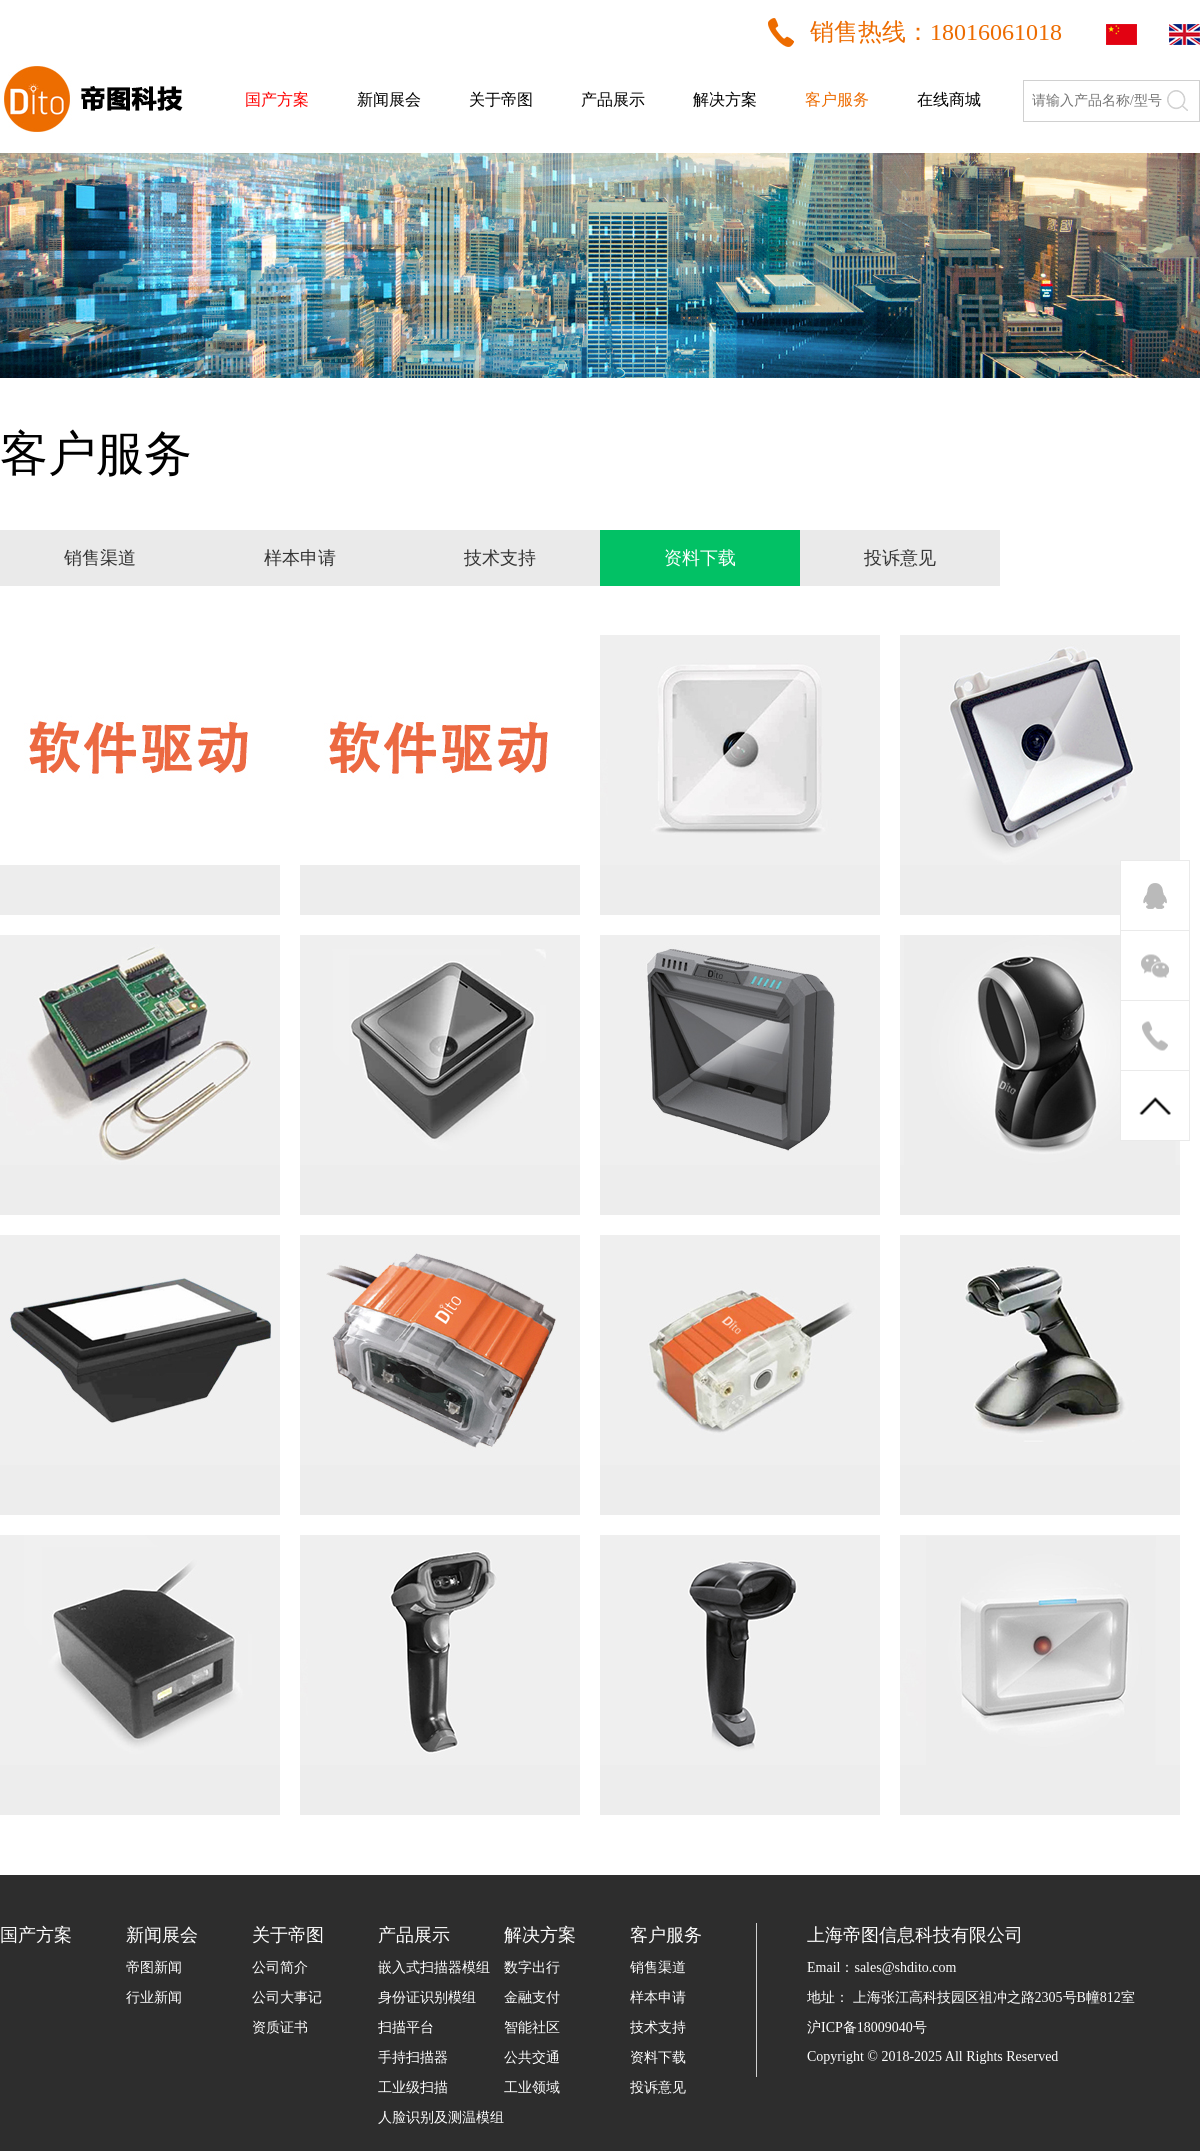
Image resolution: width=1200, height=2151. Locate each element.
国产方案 (277, 99)
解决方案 (725, 99)
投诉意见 (658, 2087)
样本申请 (658, 1997)
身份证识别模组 (427, 1997)
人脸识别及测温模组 (441, 2117)
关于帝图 (501, 99)
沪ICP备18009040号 (867, 2027)
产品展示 (613, 99)
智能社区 (532, 2027)
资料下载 (658, 2057)
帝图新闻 (154, 1967)
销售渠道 (658, 1967)
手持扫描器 (413, 2057)
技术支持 (658, 2027)
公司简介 (280, 1967)
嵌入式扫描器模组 (434, 1967)
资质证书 (280, 2027)
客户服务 (837, 99)
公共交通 (532, 2057)
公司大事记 (287, 1997)
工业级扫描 (413, 2087)
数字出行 (532, 1967)
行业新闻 (154, 1997)
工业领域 (532, 2087)
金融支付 (532, 1997)
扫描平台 (406, 2027)
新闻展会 (389, 99)
